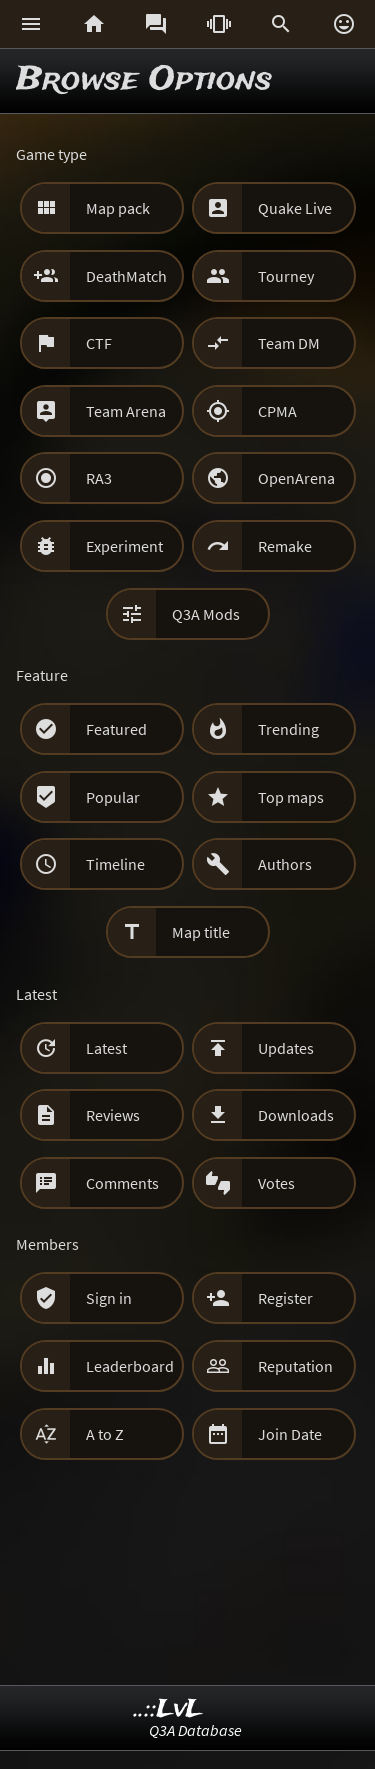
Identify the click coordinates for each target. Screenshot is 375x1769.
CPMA (277, 411)
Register (285, 1298)
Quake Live (295, 208)
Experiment (124, 546)
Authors (285, 864)
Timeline (115, 864)
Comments (122, 1183)
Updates (286, 1048)
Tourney (286, 276)
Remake (285, 546)
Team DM (289, 343)
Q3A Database (195, 1730)
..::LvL (168, 1709)
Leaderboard (130, 1366)
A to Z (105, 1434)
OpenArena (296, 478)
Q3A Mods (206, 614)
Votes (276, 1183)
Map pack (118, 208)
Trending (288, 729)
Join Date (290, 1434)
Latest (106, 1048)
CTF (99, 343)
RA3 (99, 478)
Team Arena (126, 411)
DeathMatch (126, 276)
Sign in (109, 1298)
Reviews (113, 1115)
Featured (116, 729)
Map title (201, 932)
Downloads (296, 1115)
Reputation (295, 1366)
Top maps (291, 797)
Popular (113, 797)
